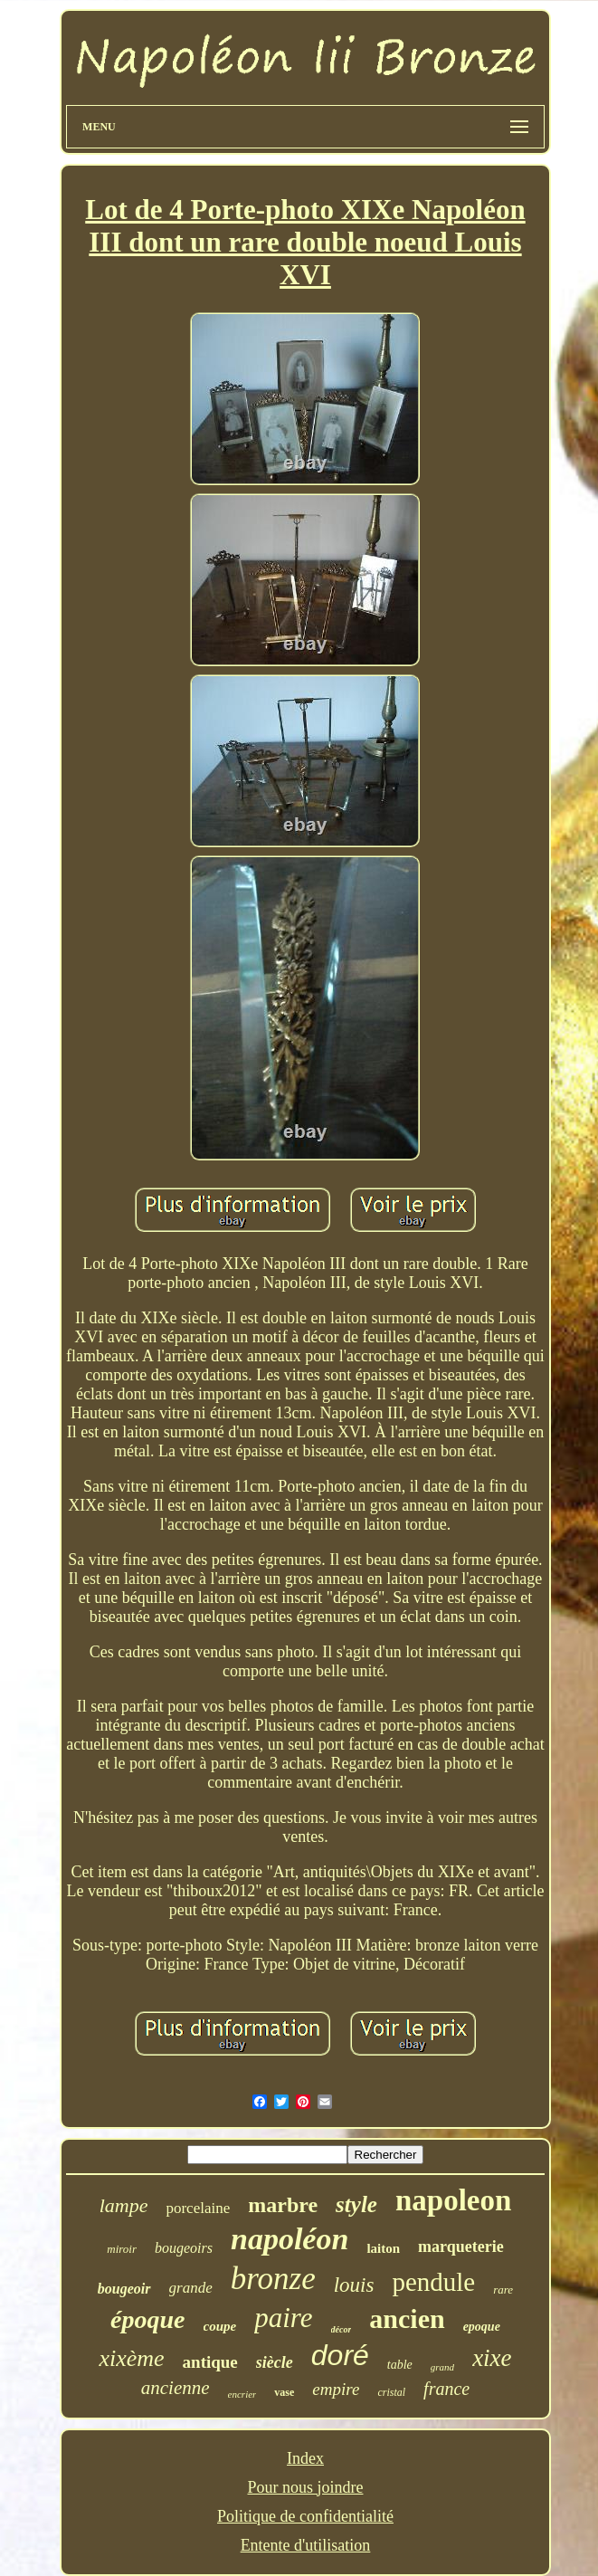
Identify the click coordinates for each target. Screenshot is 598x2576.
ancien (406, 2318)
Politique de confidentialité (305, 2516)
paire (283, 2317)
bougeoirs (184, 2248)
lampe (124, 2205)
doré (340, 2355)
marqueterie (461, 2246)
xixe (491, 2357)
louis (354, 2285)
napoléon (289, 2239)
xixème (131, 2358)
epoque (481, 2326)
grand (442, 2366)
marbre (283, 2205)
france (446, 2389)
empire (335, 2389)
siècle (274, 2362)
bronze (273, 2278)
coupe (220, 2326)
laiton (383, 2248)
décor (341, 2329)
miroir (122, 2249)
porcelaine (198, 2208)
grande (191, 2287)
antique (210, 2361)
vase (284, 2392)
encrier (242, 2394)
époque (147, 2319)
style (356, 2204)
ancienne (175, 2388)
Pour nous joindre (305, 2487)
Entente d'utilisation (306, 2545)
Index (305, 2458)
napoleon (453, 2200)
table (400, 2364)
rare (503, 2289)
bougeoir (124, 2288)
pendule (433, 2281)
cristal (391, 2392)
